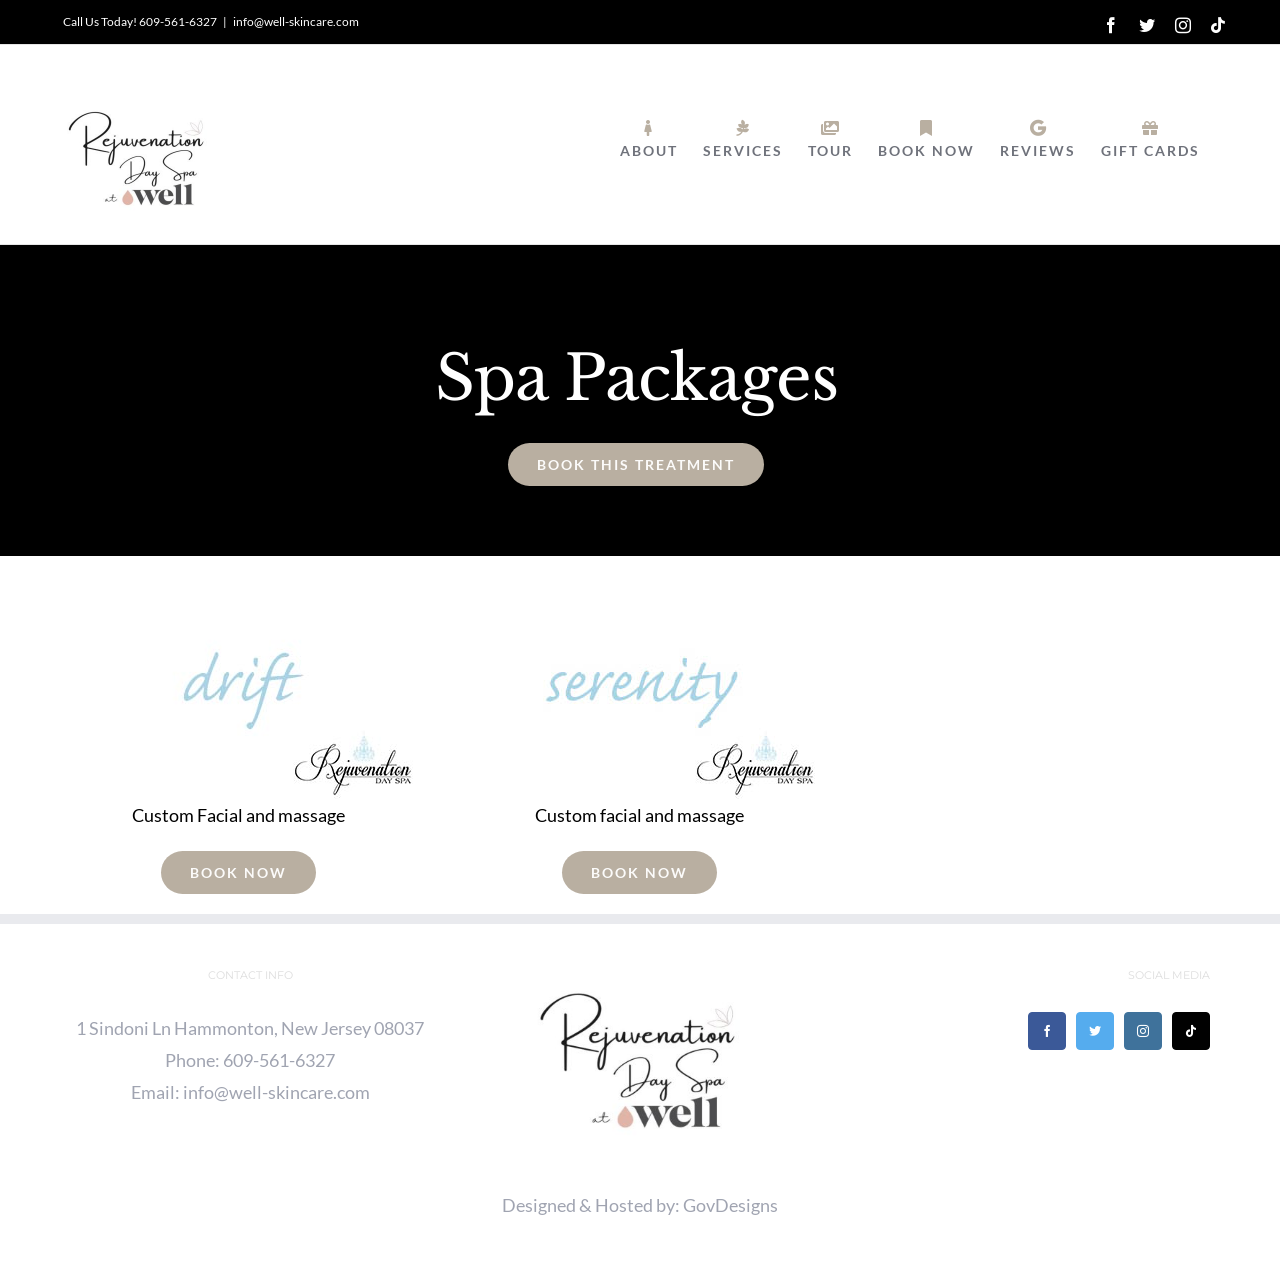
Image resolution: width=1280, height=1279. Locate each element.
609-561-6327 (279, 1060)
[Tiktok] (1191, 1031)
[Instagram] (1143, 1031)
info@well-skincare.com (296, 21)
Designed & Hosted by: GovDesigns (640, 1205)
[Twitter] (1095, 1031)
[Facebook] (1047, 1031)
